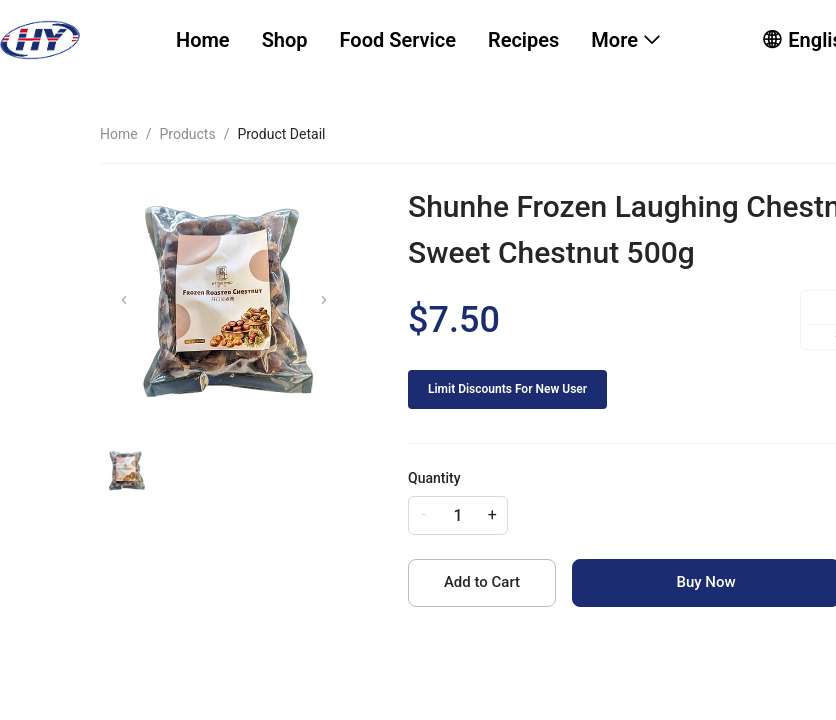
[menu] (444, 40)
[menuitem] (203, 40)
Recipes (523, 40)
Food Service (398, 40)
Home (203, 40)
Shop (285, 40)
